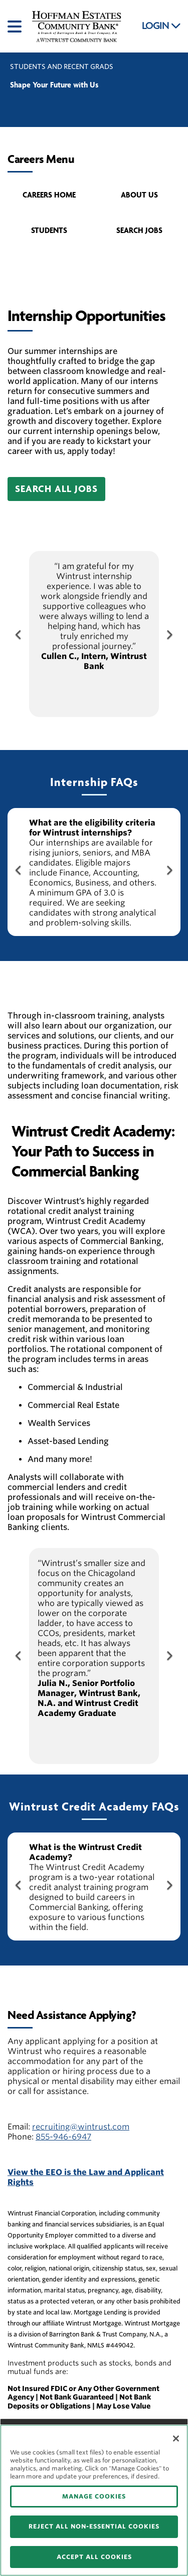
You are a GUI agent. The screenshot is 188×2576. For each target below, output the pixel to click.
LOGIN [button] (161, 26)
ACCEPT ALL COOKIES (94, 2556)
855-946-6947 (63, 2137)
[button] (56, 489)
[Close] (176, 2439)
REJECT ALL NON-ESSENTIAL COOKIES (94, 2526)
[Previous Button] (19, 634)
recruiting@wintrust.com (80, 2127)
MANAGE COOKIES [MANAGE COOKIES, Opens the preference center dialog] (94, 2496)
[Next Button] (169, 634)
